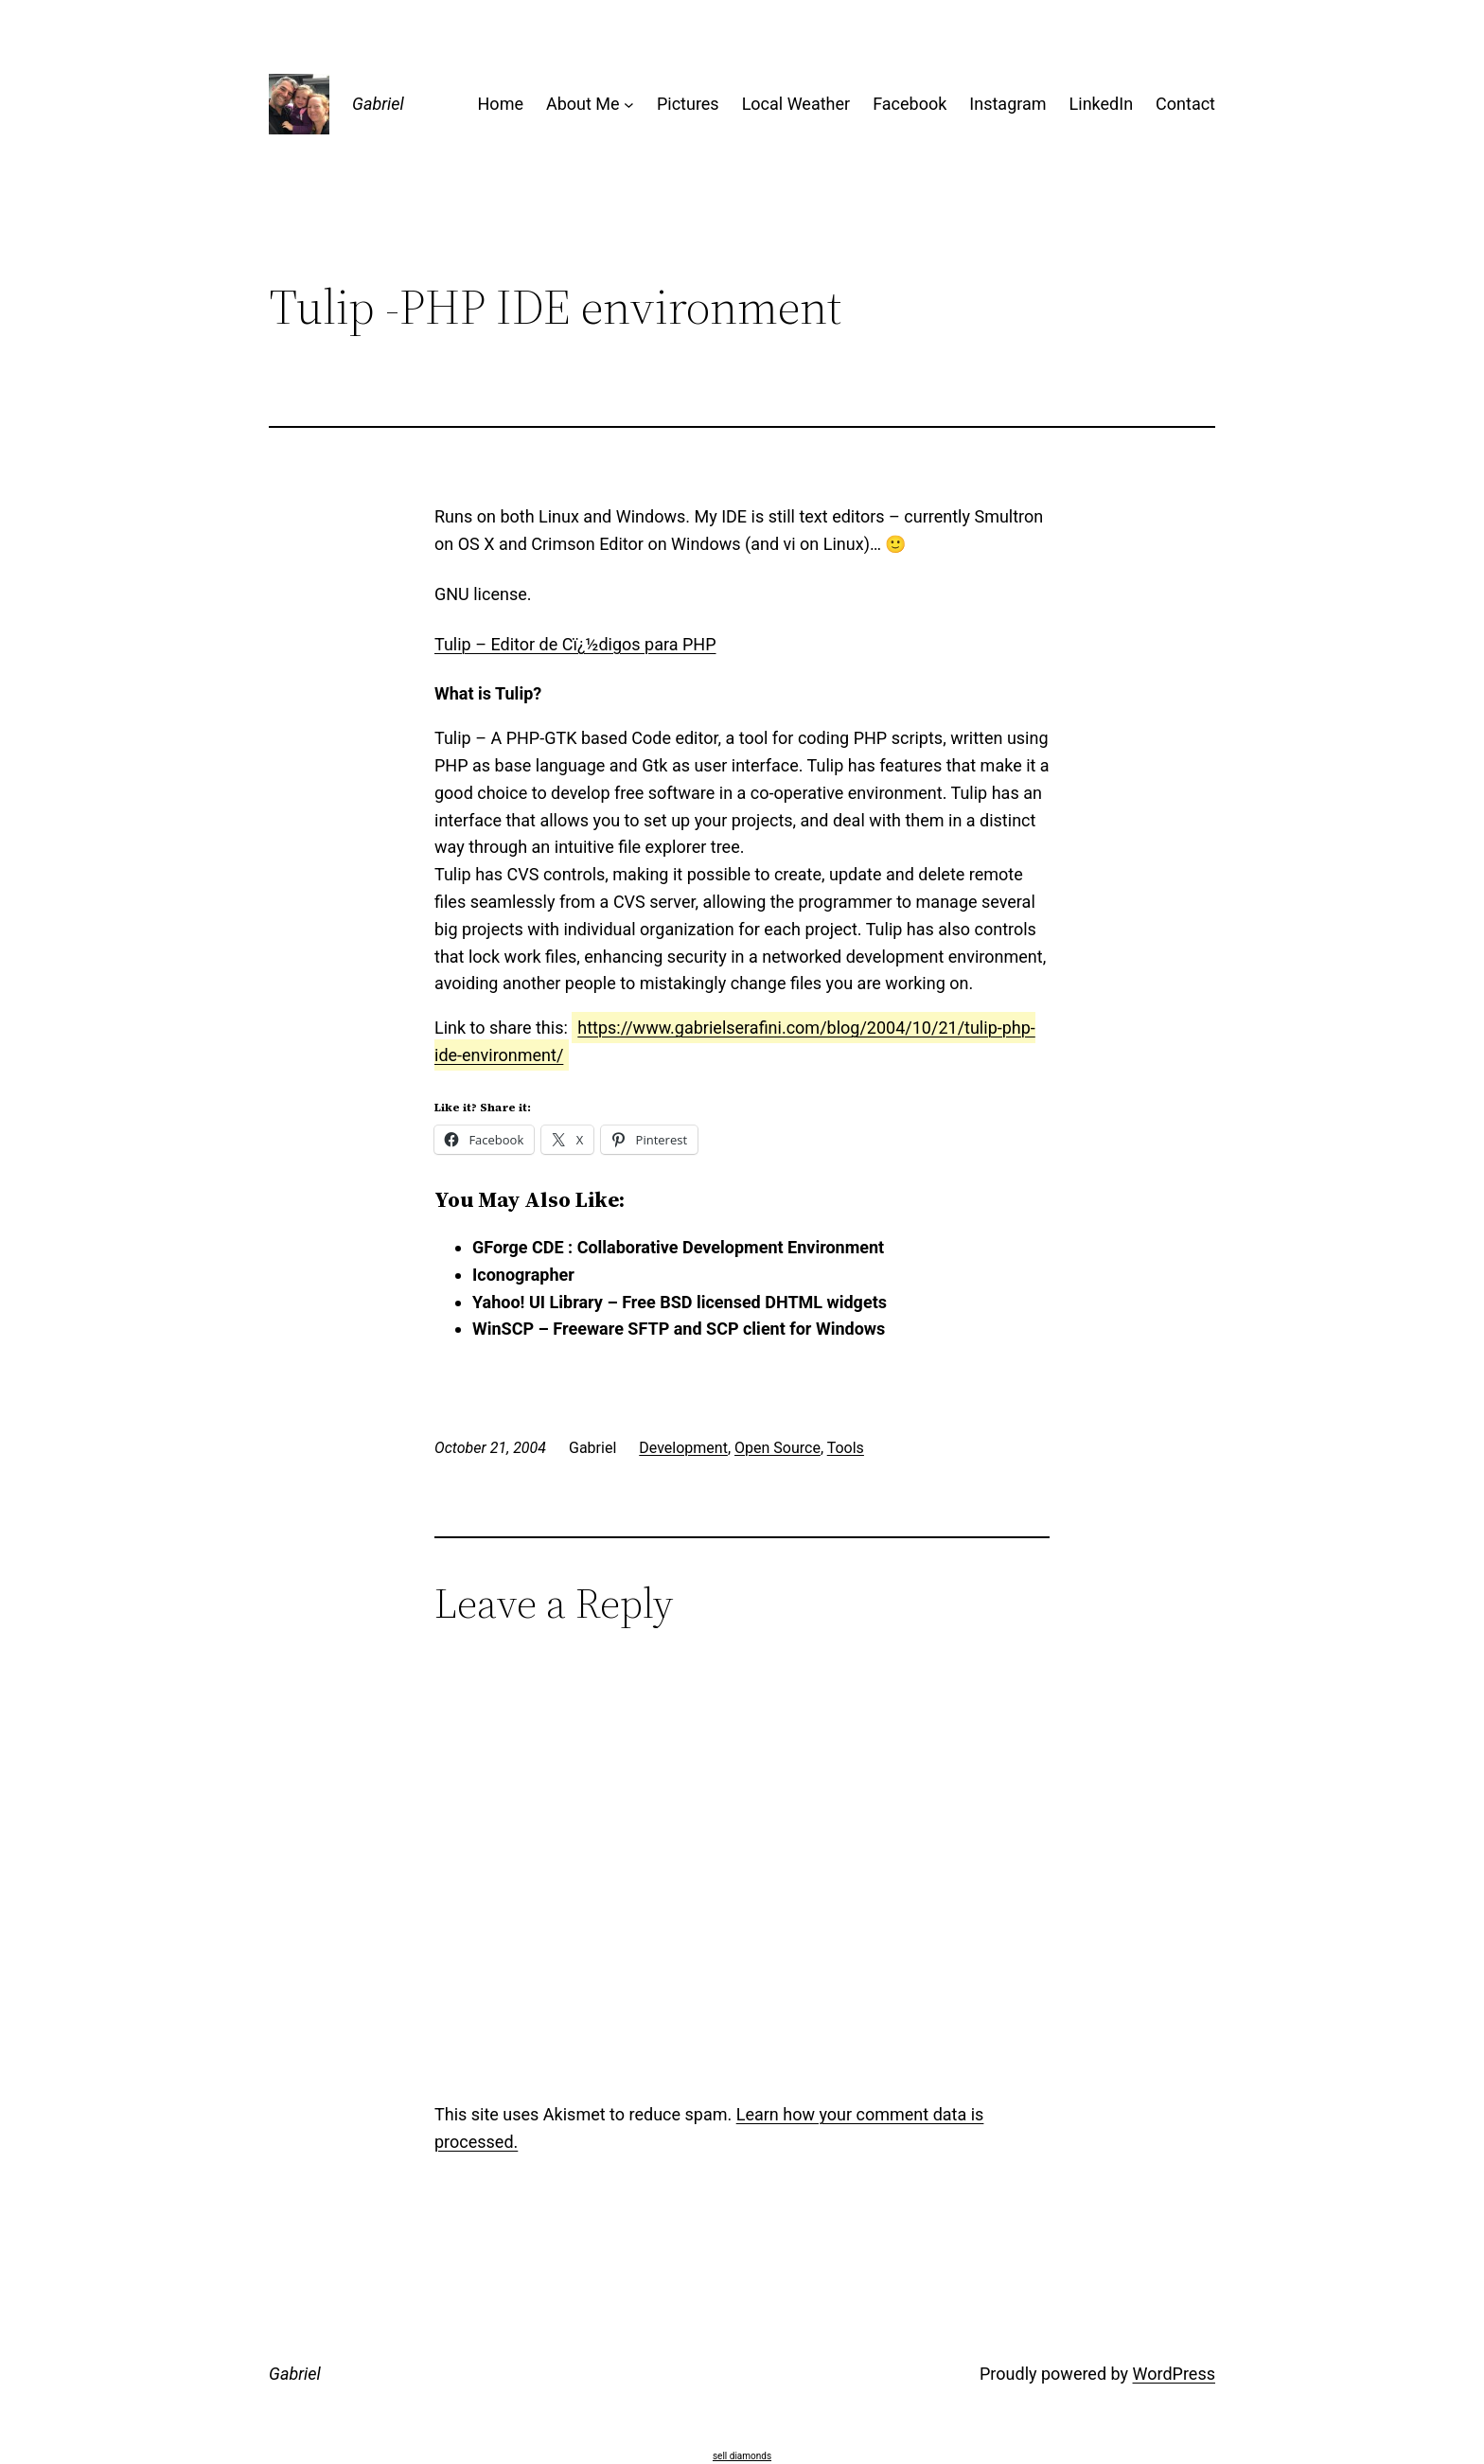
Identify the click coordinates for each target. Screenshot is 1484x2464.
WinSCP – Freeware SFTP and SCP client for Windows (678, 1328)
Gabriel (378, 104)
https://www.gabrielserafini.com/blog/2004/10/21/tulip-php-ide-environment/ (734, 1041)
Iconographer (523, 1275)
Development (683, 1448)
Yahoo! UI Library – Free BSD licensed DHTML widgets (679, 1302)
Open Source (777, 1448)
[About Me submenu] (629, 104)
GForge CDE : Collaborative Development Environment (678, 1247)
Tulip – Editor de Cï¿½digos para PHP (575, 644)
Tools (845, 1448)
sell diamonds (742, 2456)
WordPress (1174, 2374)
